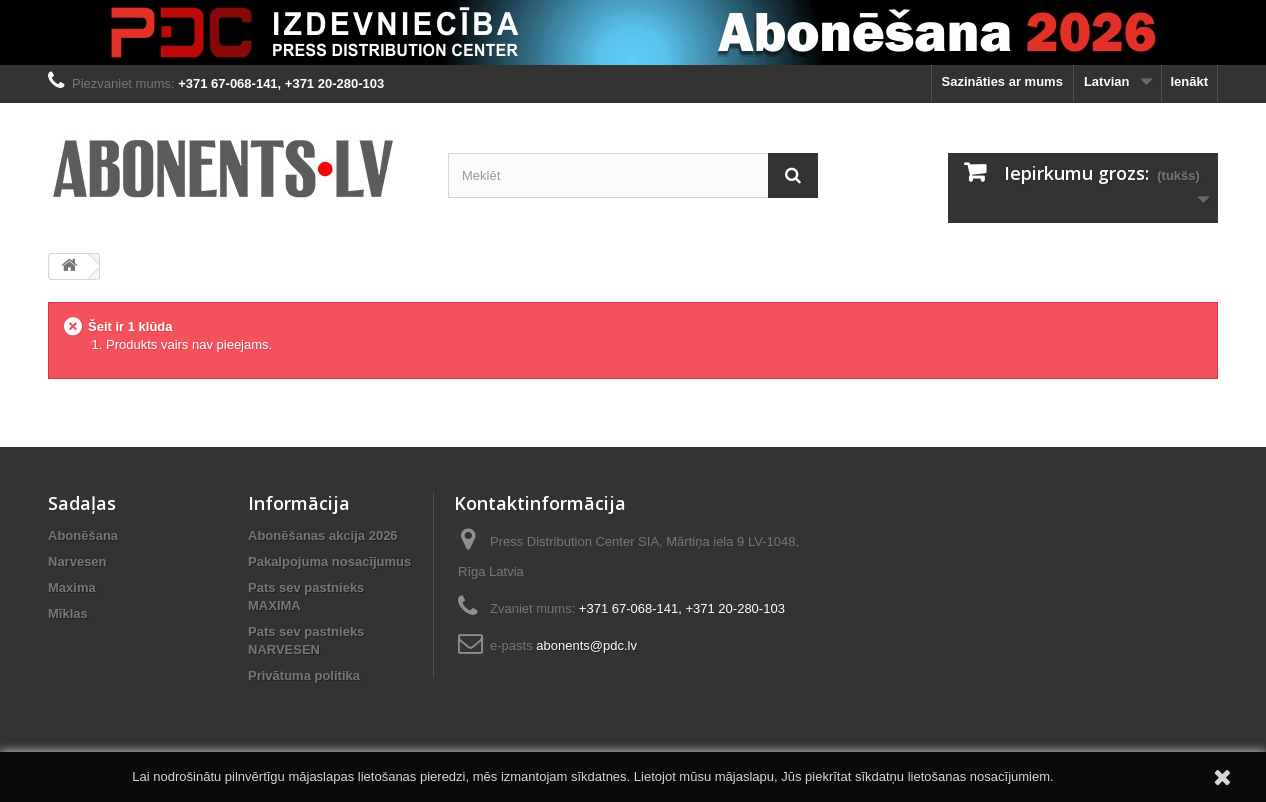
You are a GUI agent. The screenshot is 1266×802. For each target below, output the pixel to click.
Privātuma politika (304, 675)
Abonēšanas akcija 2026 (323, 535)
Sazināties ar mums (1002, 81)
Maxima (72, 587)
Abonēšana (83, 535)
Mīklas (68, 613)
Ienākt (1189, 81)
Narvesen (77, 561)
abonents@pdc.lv (586, 645)
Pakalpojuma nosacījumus (329, 561)
